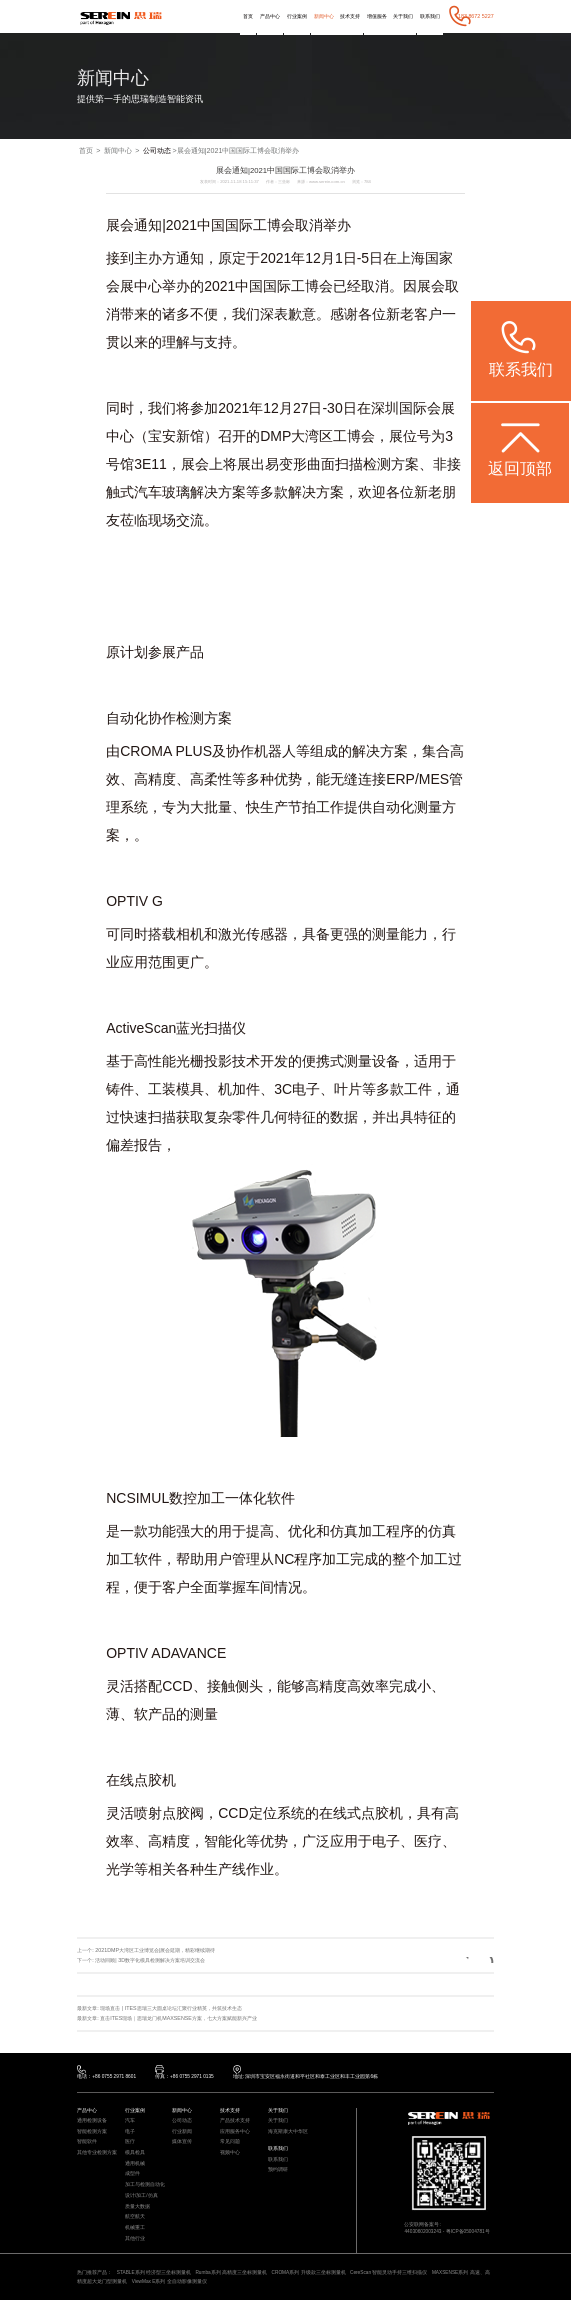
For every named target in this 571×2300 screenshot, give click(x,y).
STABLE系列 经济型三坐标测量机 (154, 2272)
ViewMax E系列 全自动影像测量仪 (169, 2281)
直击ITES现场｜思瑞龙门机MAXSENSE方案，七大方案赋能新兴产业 (178, 2018)
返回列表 (467, 1959)
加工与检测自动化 (145, 2185)
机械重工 (135, 2228)
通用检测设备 (92, 2121)
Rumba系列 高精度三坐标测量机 (231, 2272)
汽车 (130, 2121)
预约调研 (278, 2170)
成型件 (132, 2174)
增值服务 (377, 16)
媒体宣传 (182, 2142)
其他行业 (135, 2239)
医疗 (130, 2142)
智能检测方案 (92, 2132)
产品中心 (270, 16)
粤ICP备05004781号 (468, 2231)
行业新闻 (182, 2132)
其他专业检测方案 (97, 2153)
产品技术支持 (235, 2121)
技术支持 (350, 16)
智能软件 (87, 2142)
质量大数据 (137, 2207)
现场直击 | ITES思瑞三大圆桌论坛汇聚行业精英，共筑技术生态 (170, 2008)
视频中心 (230, 2153)
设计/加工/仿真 (141, 2196)
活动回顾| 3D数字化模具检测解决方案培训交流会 (150, 1960)
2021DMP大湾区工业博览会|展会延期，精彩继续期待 (155, 1950)
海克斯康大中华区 (288, 2132)
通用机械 (135, 2164)
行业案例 (297, 16)
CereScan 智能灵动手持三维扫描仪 (388, 2272)
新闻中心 (324, 16)
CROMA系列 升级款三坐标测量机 (309, 2272)
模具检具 (135, 2153)
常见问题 (230, 2142)
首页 (248, 16)
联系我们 (430, 16)
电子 (130, 2132)
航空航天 (135, 2217)
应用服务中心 (235, 2132)
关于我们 (403, 16)
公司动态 (157, 151)
